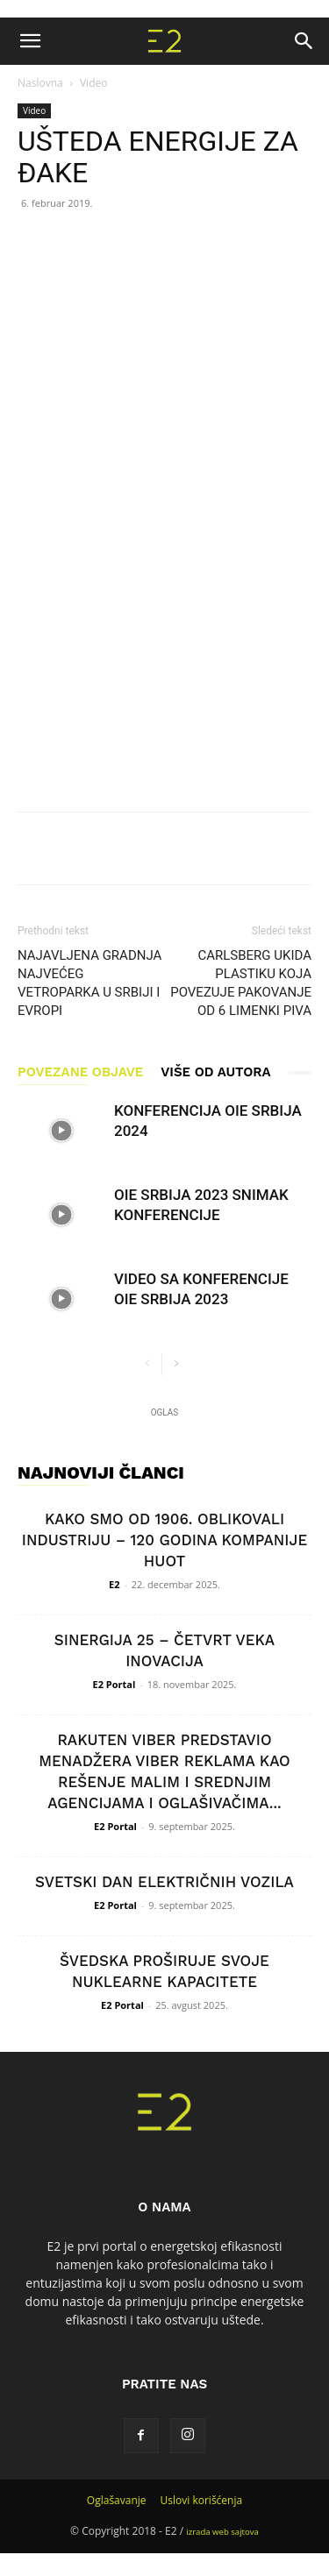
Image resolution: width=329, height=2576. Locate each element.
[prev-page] (148, 1364)
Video (93, 82)
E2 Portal (114, 1684)
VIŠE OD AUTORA (215, 1072)
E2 (114, 1584)
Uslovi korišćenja (202, 2500)
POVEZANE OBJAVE (80, 1072)
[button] (30, 41)
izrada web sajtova (222, 2531)
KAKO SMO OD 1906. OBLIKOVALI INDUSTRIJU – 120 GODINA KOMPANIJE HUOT (164, 1540)
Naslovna (40, 82)
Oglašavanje (117, 2500)
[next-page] (176, 1364)
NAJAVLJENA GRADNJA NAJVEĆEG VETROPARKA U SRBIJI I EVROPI (89, 982)
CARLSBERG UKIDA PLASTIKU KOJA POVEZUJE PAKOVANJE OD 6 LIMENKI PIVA (240, 982)
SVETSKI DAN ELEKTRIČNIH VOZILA (164, 1882)
